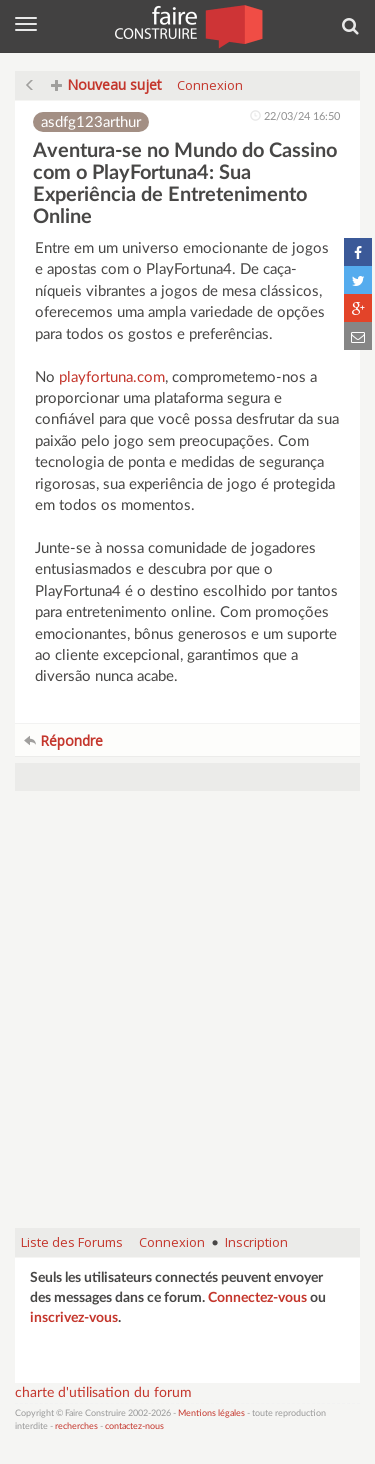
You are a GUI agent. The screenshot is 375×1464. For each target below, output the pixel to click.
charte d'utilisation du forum (103, 1393)
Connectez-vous (257, 1298)
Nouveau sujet (106, 84)
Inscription (256, 1242)
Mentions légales (211, 1413)
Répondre (63, 740)
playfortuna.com (112, 377)
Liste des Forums (72, 1242)
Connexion (210, 85)
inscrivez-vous (74, 1318)
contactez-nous (134, 1426)
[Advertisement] (187, 1019)
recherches (76, 1426)
